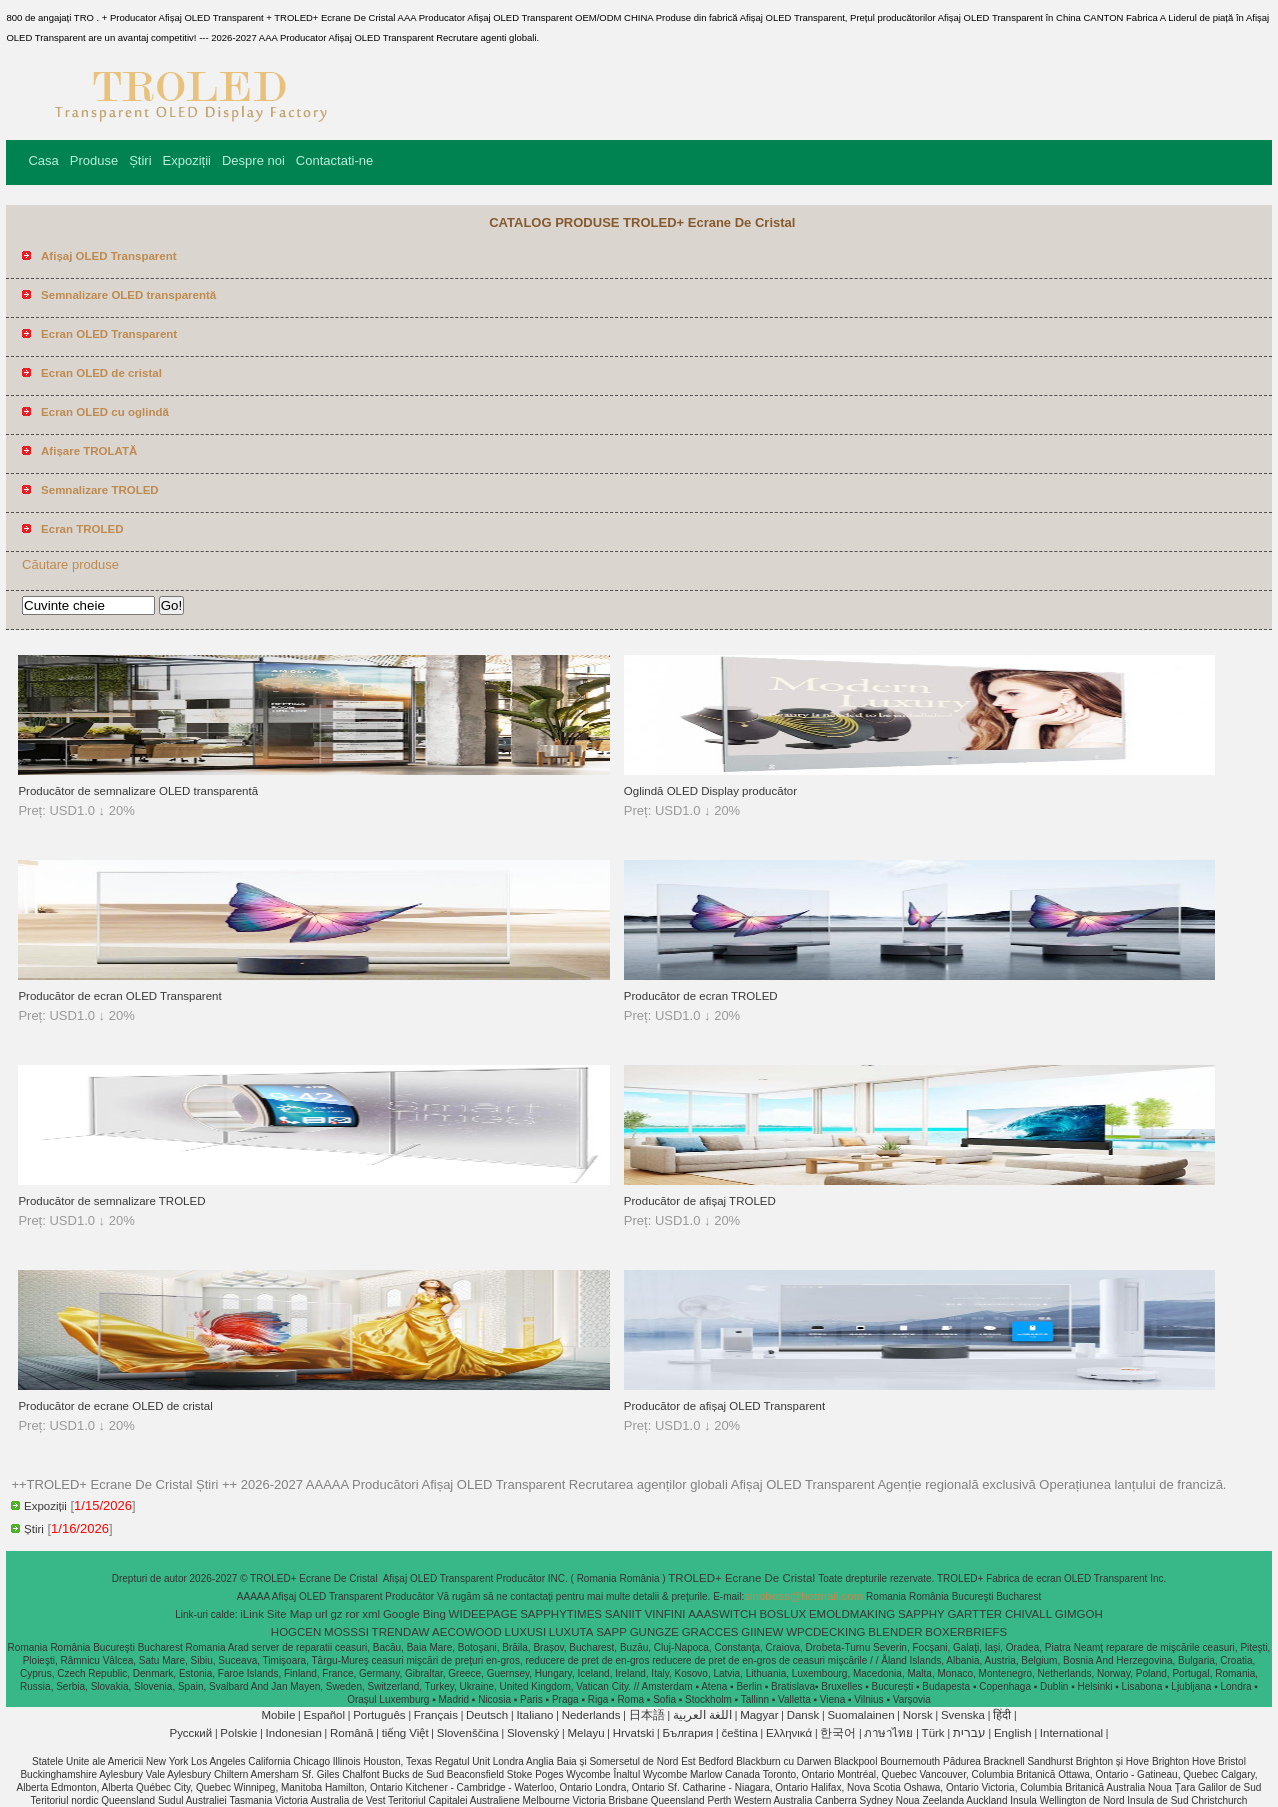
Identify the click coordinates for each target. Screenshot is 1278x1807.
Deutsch (487, 1715)
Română (351, 1733)
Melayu (585, 1733)
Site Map (289, 1614)
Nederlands (591, 1715)
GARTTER (974, 1614)
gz (336, 1614)
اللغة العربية (702, 1715)
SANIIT (623, 1614)
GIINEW (762, 1632)
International (1071, 1733)
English (1013, 1733)
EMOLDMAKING (852, 1614)
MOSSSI (346, 1632)
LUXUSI (526, 1632)
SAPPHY (921, 1614)
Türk (933, 1733)
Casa (43, 160)
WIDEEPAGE (483, 1614)
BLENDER (895, 1632)
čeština (739, 1733)
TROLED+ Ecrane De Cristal (743, 1578)
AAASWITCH (722, 1614)
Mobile (278, 1715)
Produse (94, 160)
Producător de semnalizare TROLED (111, 1201)
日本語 (647, 1715)
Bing (434, 1614)
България (687, 1733)
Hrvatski (634, 1733)
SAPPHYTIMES (561, 1614)
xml (371, 1614)
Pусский (191, 1733)
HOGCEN (296, 1632)
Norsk (918, 1715)
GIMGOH (1079, 1614)
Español (324, 1715)
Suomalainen (860, 1715)
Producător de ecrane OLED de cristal (115, 1406)
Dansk (803, 1715)
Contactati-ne (334, 160)
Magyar (759, 1715)
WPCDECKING (825, 1632)
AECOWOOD (467, 1632)
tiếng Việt (405, 1733)
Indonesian (294, 1733)
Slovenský (533, 1733)
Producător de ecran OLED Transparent (119, 996)
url (321, 1614)
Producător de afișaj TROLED (700, 1201)
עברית (969, 1733)
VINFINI (665, 1614)
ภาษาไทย (888, 1733)
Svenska (963, 1715)
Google (401, 1614)
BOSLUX (782, 1614)
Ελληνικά (789, 1733)
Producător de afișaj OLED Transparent (724, 1406)
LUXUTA (571, 1632)
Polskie (238, 1733)
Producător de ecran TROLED (701, 996)
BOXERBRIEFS (966, 1632)
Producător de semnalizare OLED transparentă (138, 791)
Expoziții (187, 160)
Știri (140, 160)
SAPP (611, 1632)
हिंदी (1002, 1715)
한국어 (838, 1733)
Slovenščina (468, 1733)
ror (352, 1614)
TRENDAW (401, 1632)
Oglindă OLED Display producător (710, 791)
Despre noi (253, 160)
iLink (252, 1614)
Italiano (534, 1715)
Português (379, 1715)
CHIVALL (1028, 1614)
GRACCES (710, 1632)
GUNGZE (654, 1632)
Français (436, 1715)
